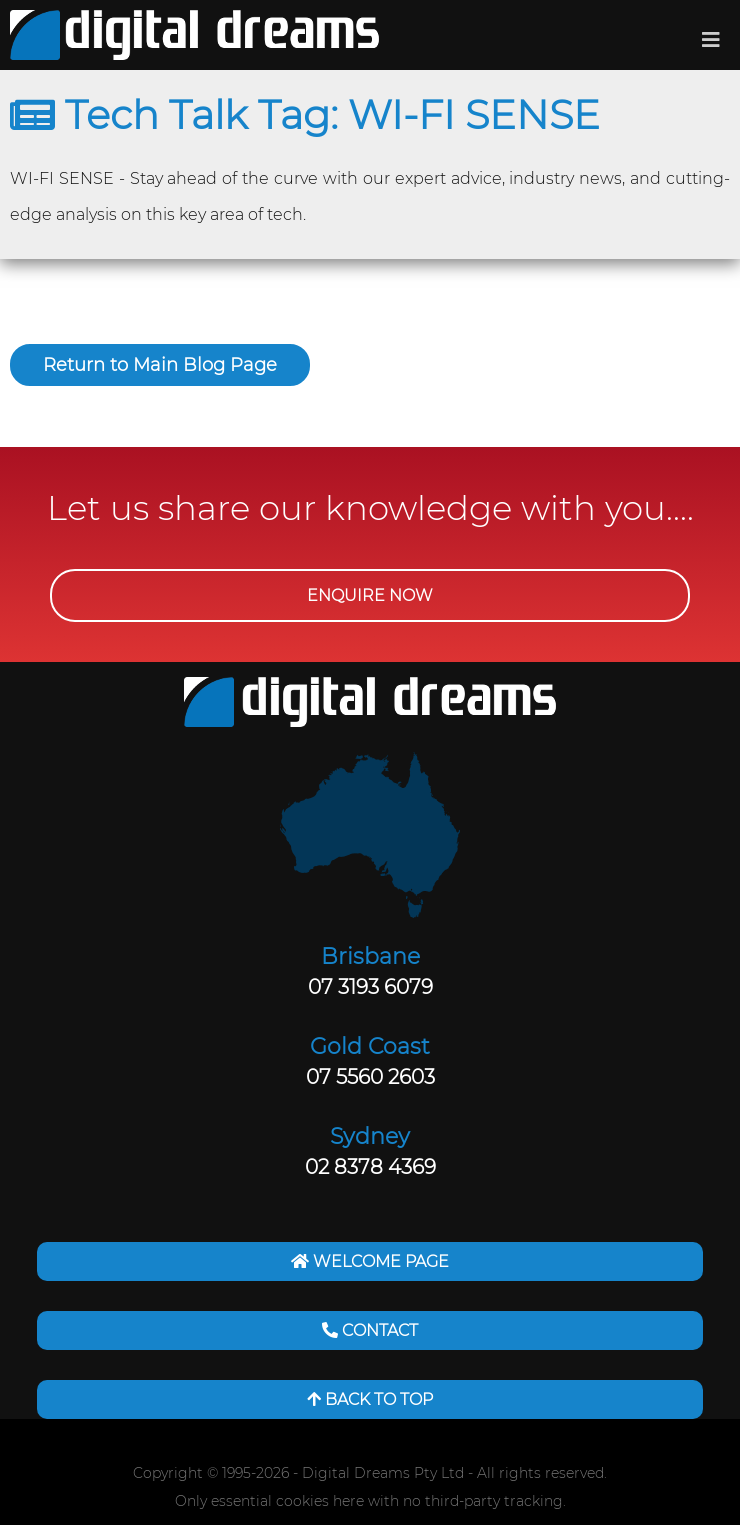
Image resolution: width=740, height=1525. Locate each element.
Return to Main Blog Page (160, 365)
